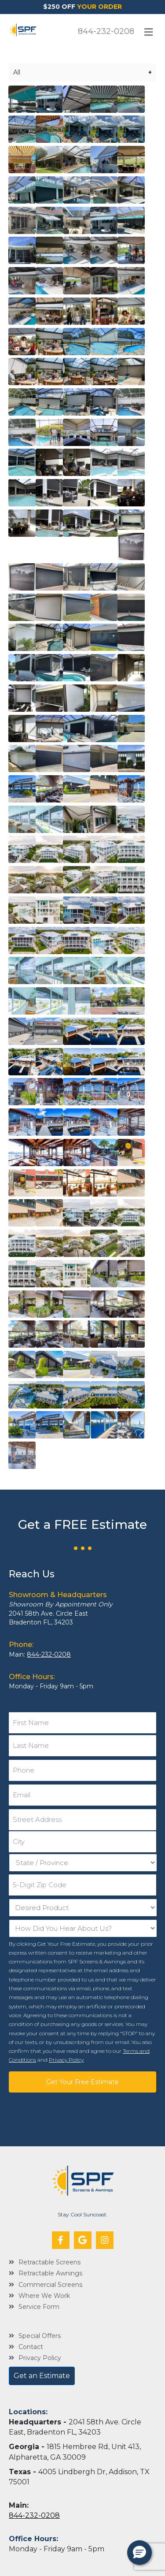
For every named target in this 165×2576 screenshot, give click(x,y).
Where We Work (44, 2296)
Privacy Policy (66, 2059)
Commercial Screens (50, 2285)
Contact (30, 2347)
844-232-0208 (106, 31)
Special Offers (39, 2336)
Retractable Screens (49, 2262)
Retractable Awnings (50, 2273)
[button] (61, 2240)
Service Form (38, 2307)
